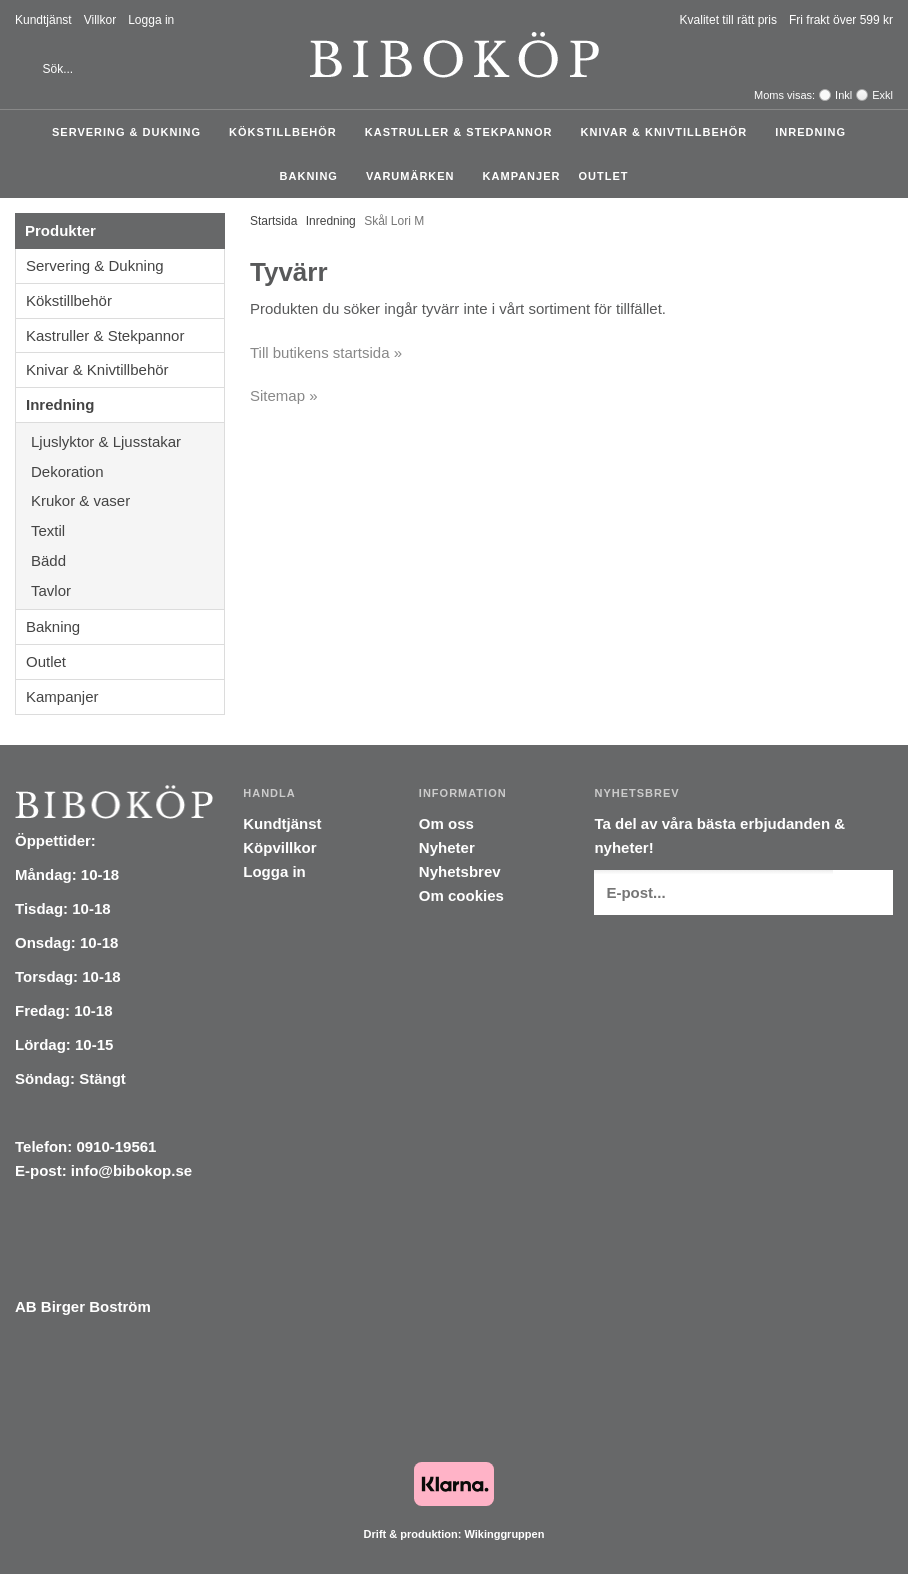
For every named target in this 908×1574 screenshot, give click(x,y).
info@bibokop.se (131, 1170)
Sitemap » (284, 395)
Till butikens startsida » (326, 352)
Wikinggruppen (504, 1534)
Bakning (314, 176)
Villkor (100, 20)
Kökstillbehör (288, 132)
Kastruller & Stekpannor (464, 132)
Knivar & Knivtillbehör (669, 132)
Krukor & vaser (127, 500)
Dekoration (127, 471)
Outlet (603, 176)
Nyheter (447, 847)
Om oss (446, 823)
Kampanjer (522, 176)
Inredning (815, 132)
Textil (127, 530)
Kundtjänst (43, 20)
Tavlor (51, 590)
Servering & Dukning (131, 132)
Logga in (151, 20)
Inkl (843, 95)
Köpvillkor (279, 847)
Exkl (882, 95)
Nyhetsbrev (460, 871)
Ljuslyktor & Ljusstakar (127, 441)
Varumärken (415, 176)
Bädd (127, 560)
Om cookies (461, 895)
